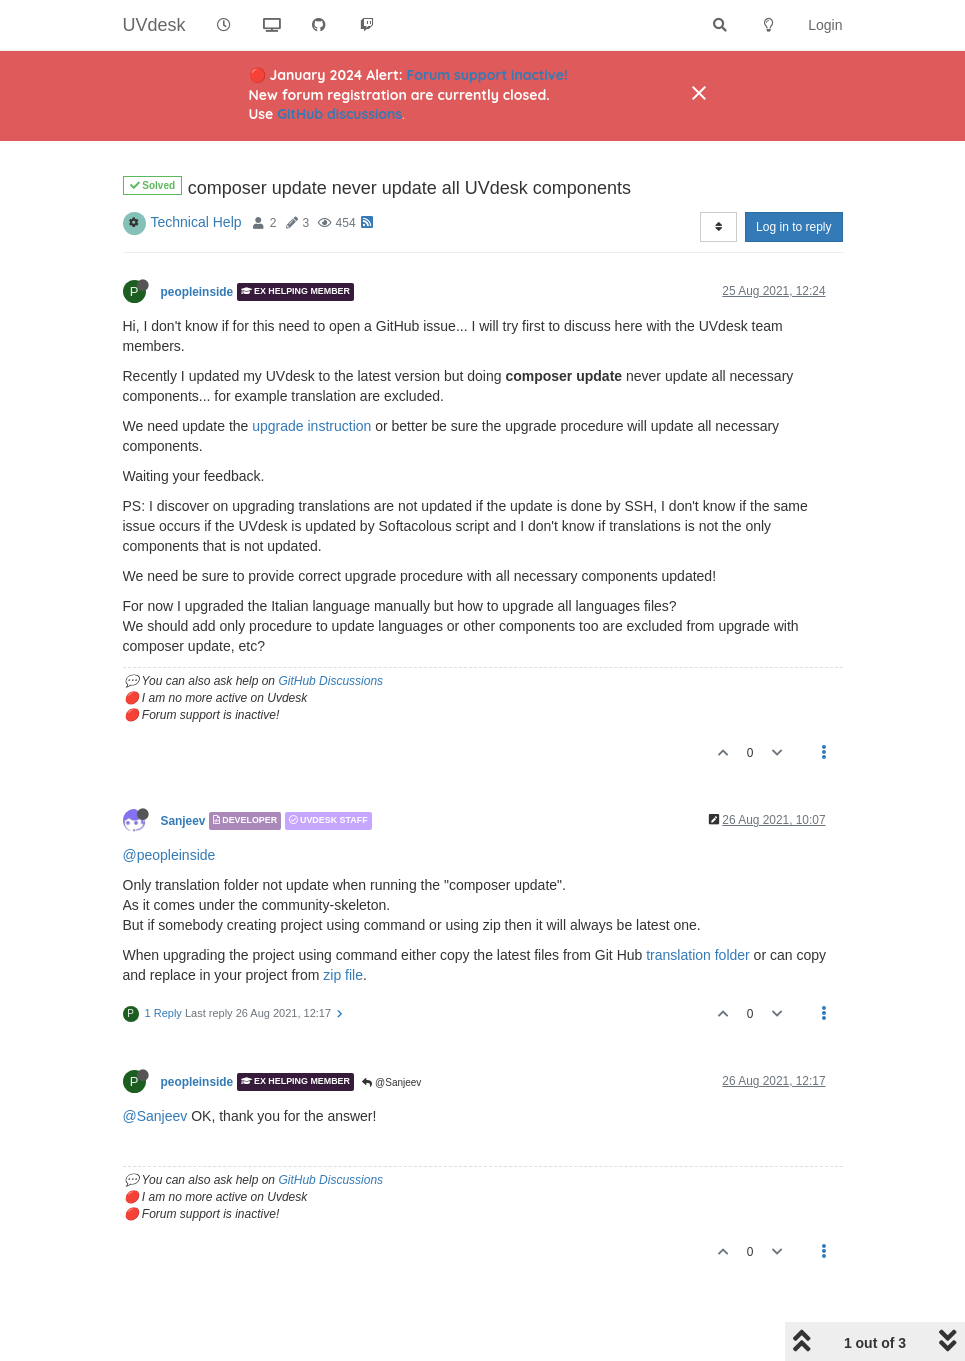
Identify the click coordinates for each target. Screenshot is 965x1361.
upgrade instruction (311, 426)
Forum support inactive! (487, 75)
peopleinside (197, 292)
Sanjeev (183, 821)
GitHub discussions (339, 114)
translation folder (698, 955)
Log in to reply (793, 227)
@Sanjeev (391, 1082)
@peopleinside (169, 855)
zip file (343, 975)
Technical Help (196, 222)
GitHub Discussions (330, 681)
